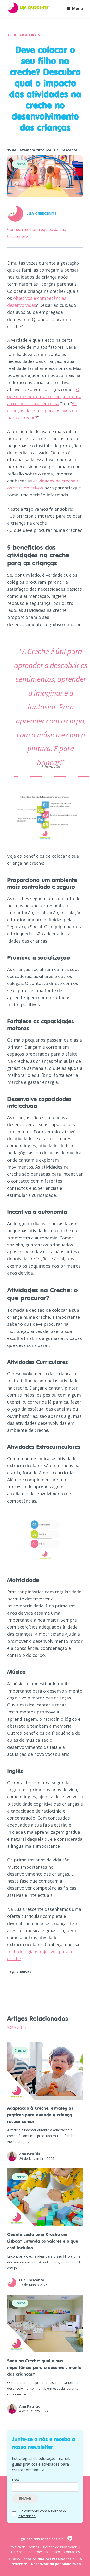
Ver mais (17, 2027)
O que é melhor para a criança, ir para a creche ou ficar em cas (44, 397)
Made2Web (71, 2564)
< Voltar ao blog (23, 35)
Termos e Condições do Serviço (35, 2551)
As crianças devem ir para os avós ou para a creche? (42, 411)
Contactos (72, 2551)
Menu (77, 8)
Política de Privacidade (60, 2547)
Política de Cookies (24, 2547)
